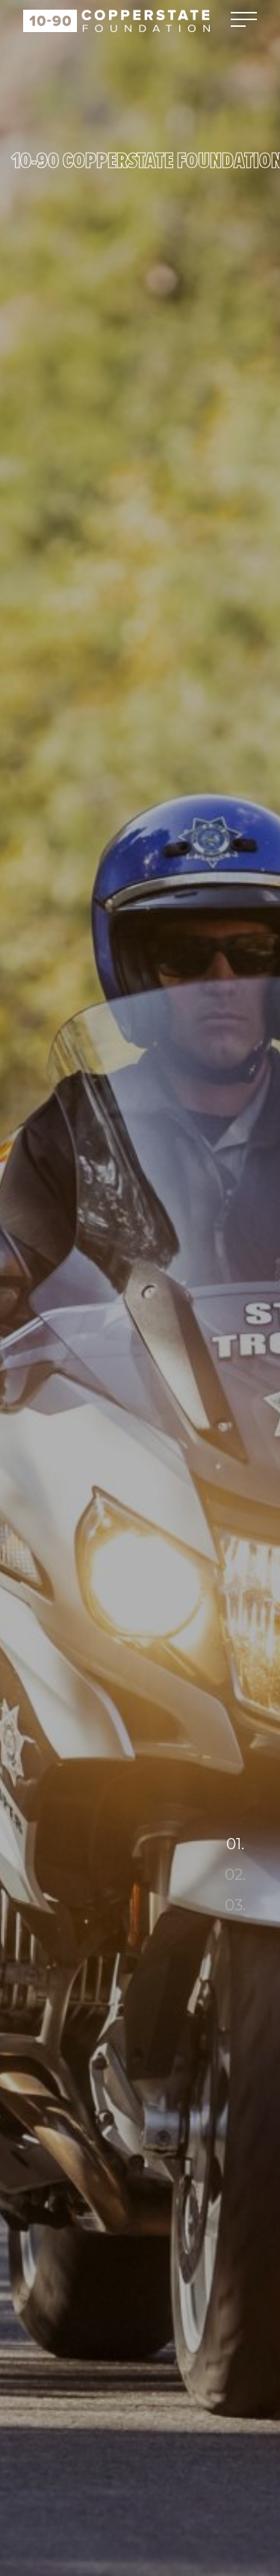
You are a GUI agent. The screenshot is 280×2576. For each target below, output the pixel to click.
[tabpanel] (140, 1288)
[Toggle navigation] (244, 20)
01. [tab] (235, 1844)
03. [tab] (235, 1905)
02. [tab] (235, 1875)
